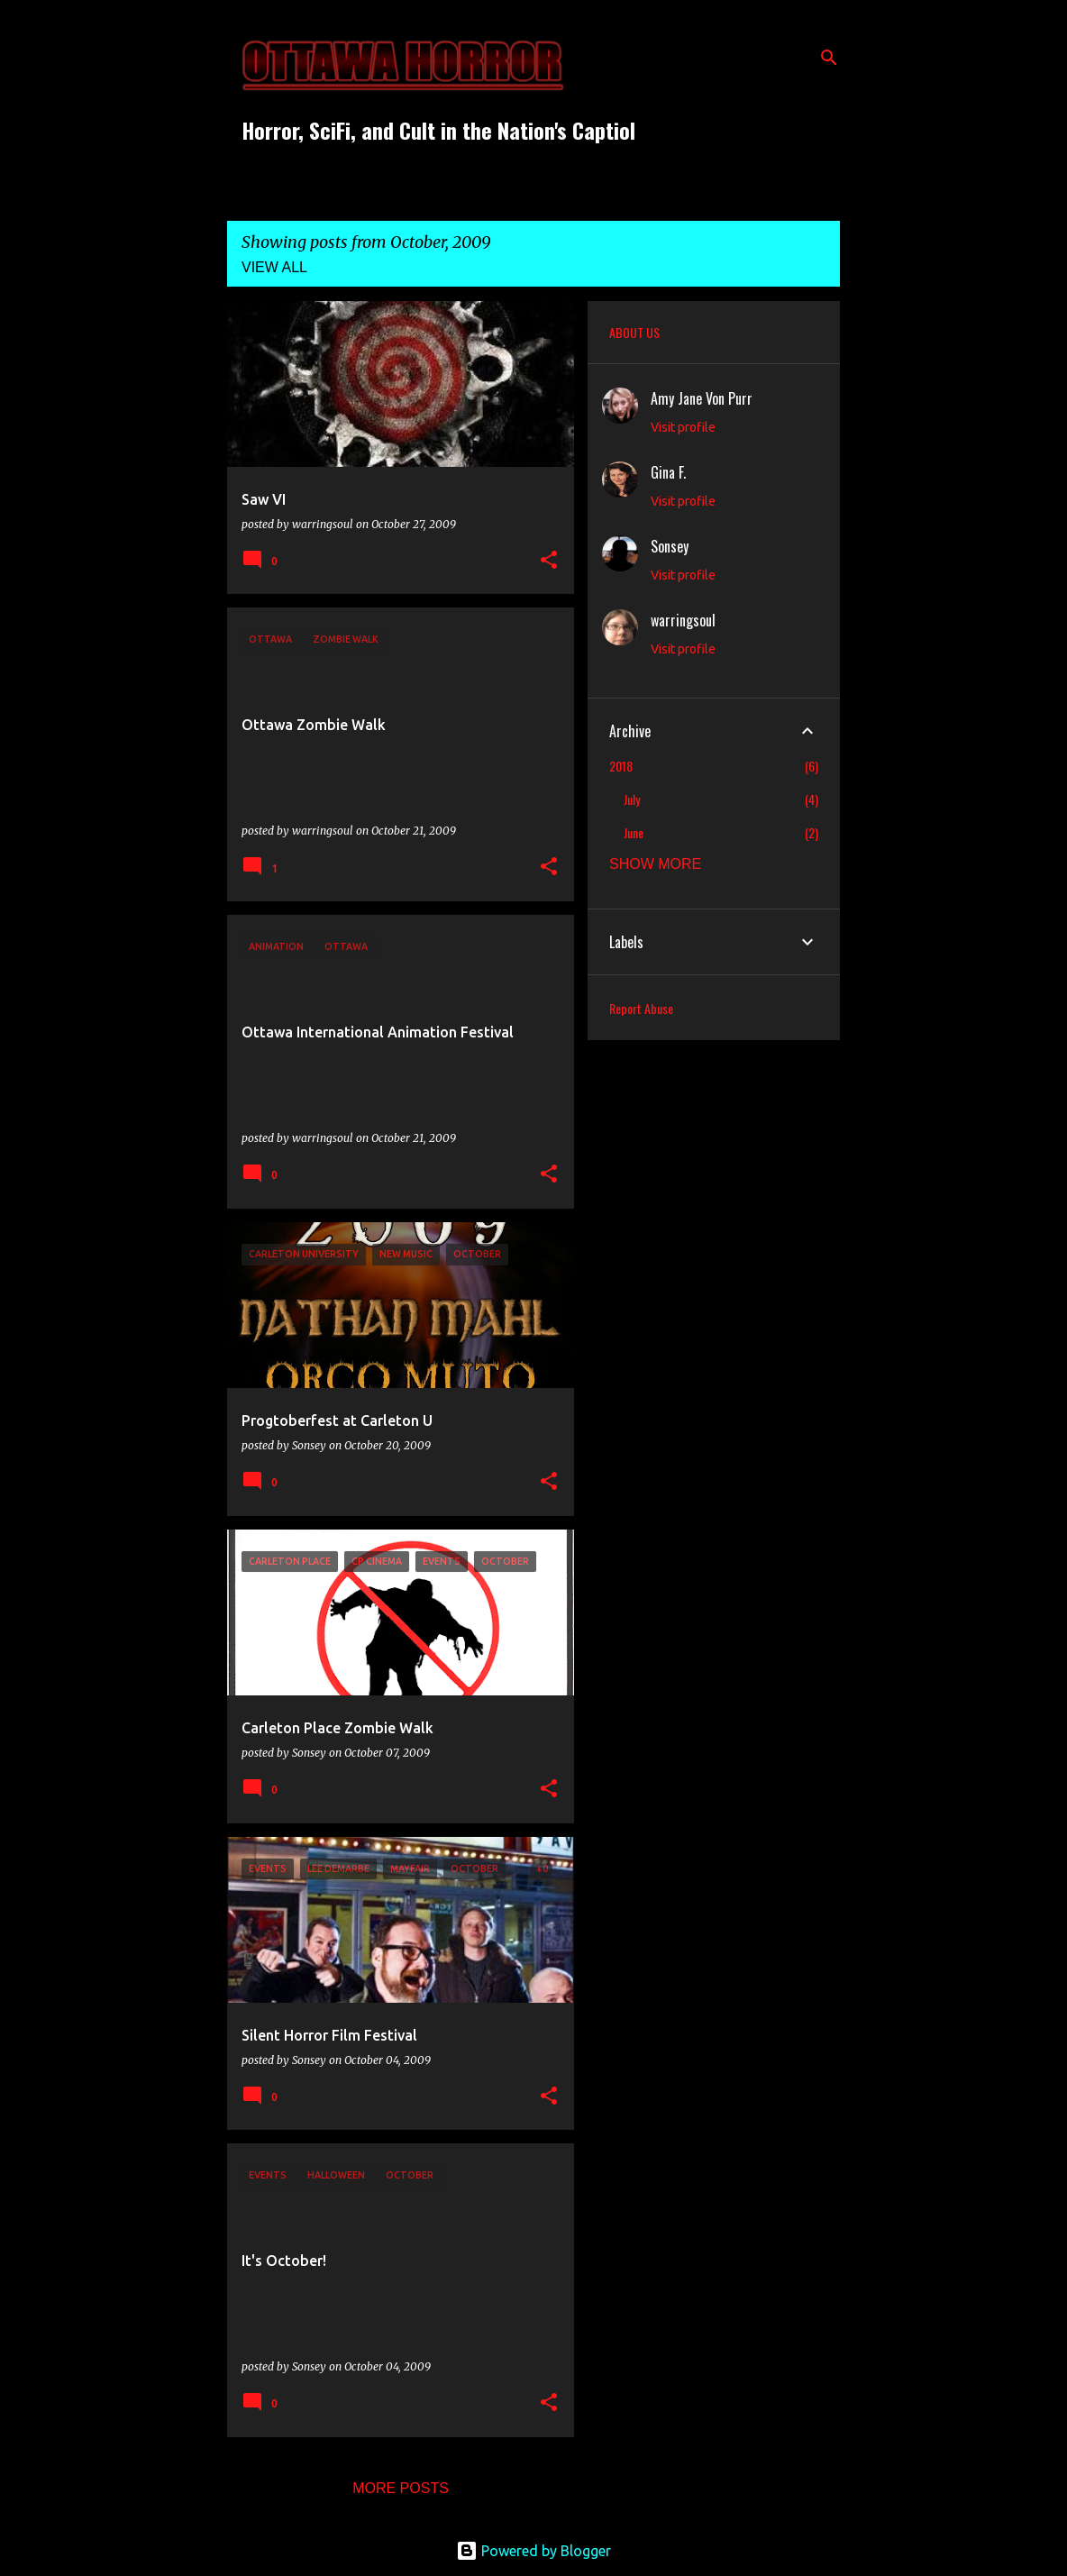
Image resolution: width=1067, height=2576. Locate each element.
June (633, 832)
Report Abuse (641, 1008)
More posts (400, 2488)
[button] (549, 561)
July (632, 799)
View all (274, 267)
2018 (621, 765)
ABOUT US (634, 332)
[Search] (829, 57)
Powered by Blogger (533, 2551)
